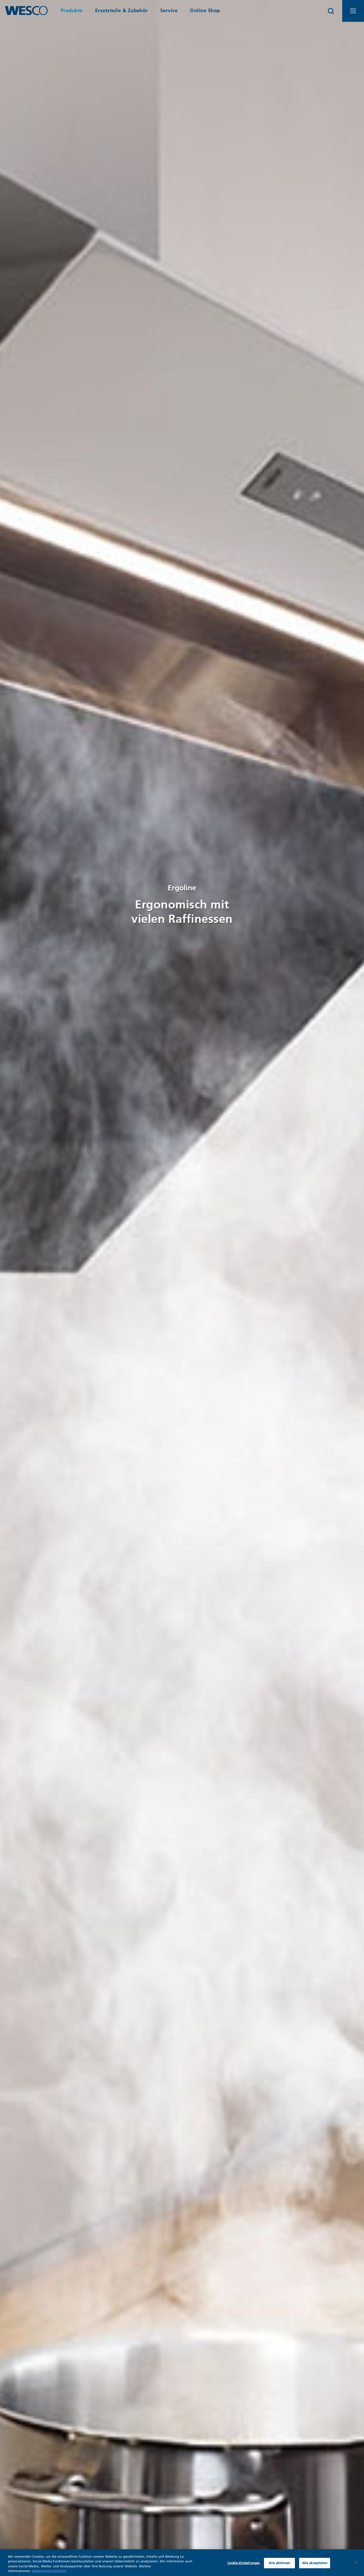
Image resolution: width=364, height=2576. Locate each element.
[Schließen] (356, 2562)
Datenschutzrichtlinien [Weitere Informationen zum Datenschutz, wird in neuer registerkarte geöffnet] (49, 2571)
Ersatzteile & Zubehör (121, 10)
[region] (182, 2562)
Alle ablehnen (279, 2563)
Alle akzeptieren (314, 2563)
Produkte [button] (72, 10)
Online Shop (205, 10)
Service (169, 10)
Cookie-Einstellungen (243, 2563)
